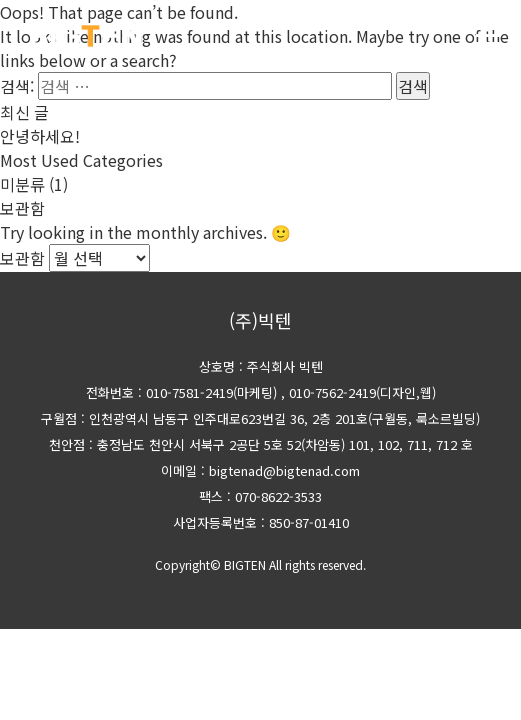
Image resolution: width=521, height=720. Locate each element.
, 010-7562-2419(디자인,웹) (358, 392)
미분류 (22, 184)
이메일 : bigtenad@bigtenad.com (260, 470)
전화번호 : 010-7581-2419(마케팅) (181, 392)
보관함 (22, 258)
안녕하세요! (40, 136)
